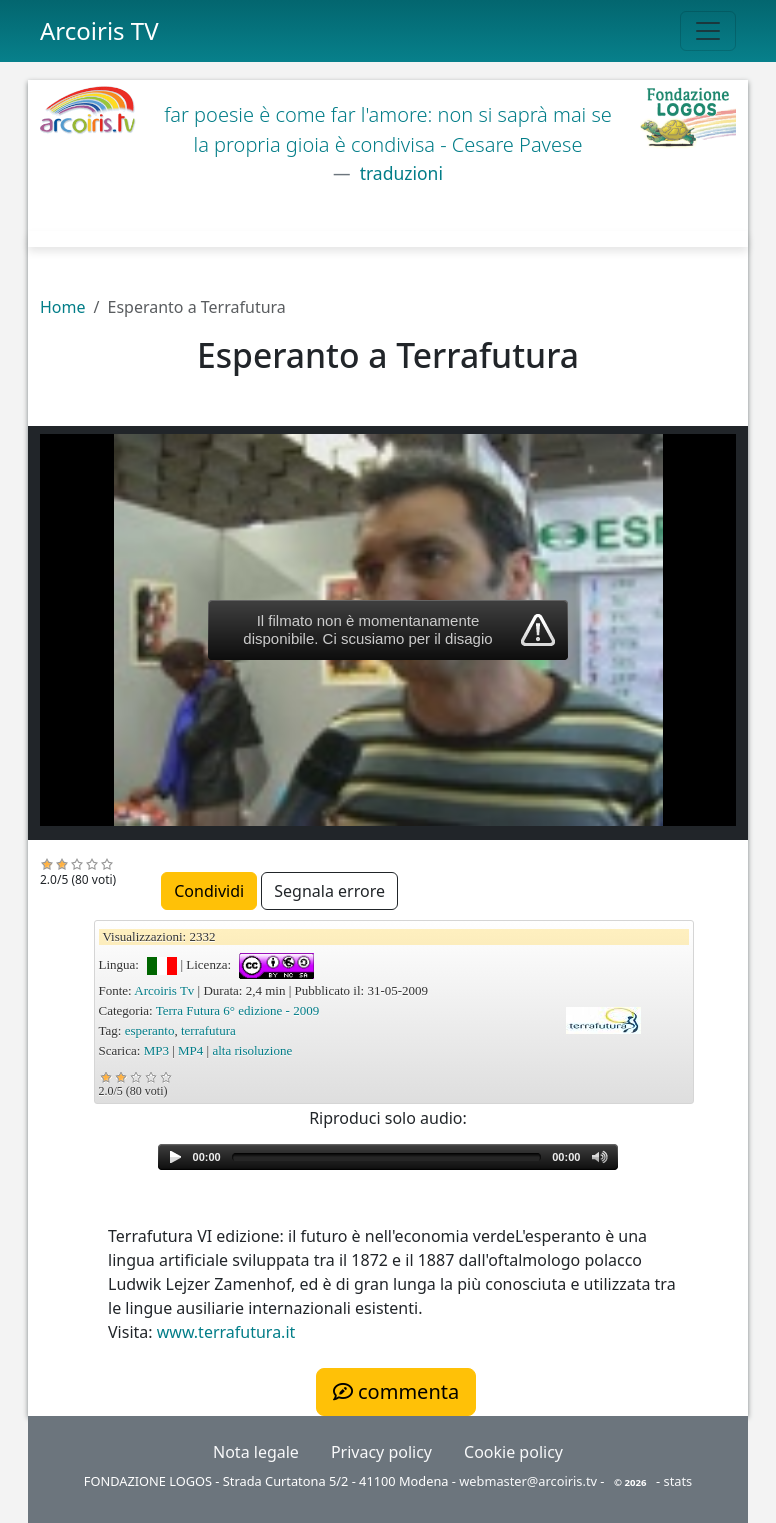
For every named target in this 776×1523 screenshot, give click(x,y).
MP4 (190, 1050)
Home (63, 307)
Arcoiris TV (99, 30)
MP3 (156, 1050)
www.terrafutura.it (226, 1332)
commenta (396, 1391)
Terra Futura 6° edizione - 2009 (237, 1010)
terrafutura (208, 1030)
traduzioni (399, 173)
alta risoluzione (252, 1050)
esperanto (150, 1030)
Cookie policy (513, 1452)
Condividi (209, 891)
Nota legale (256, 1452)
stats (678, 1481)
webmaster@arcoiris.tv (528, 1481)
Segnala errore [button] (329, 891)
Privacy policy (381, 1452)
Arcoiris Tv (164, 990)
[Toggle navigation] (708, 31)
